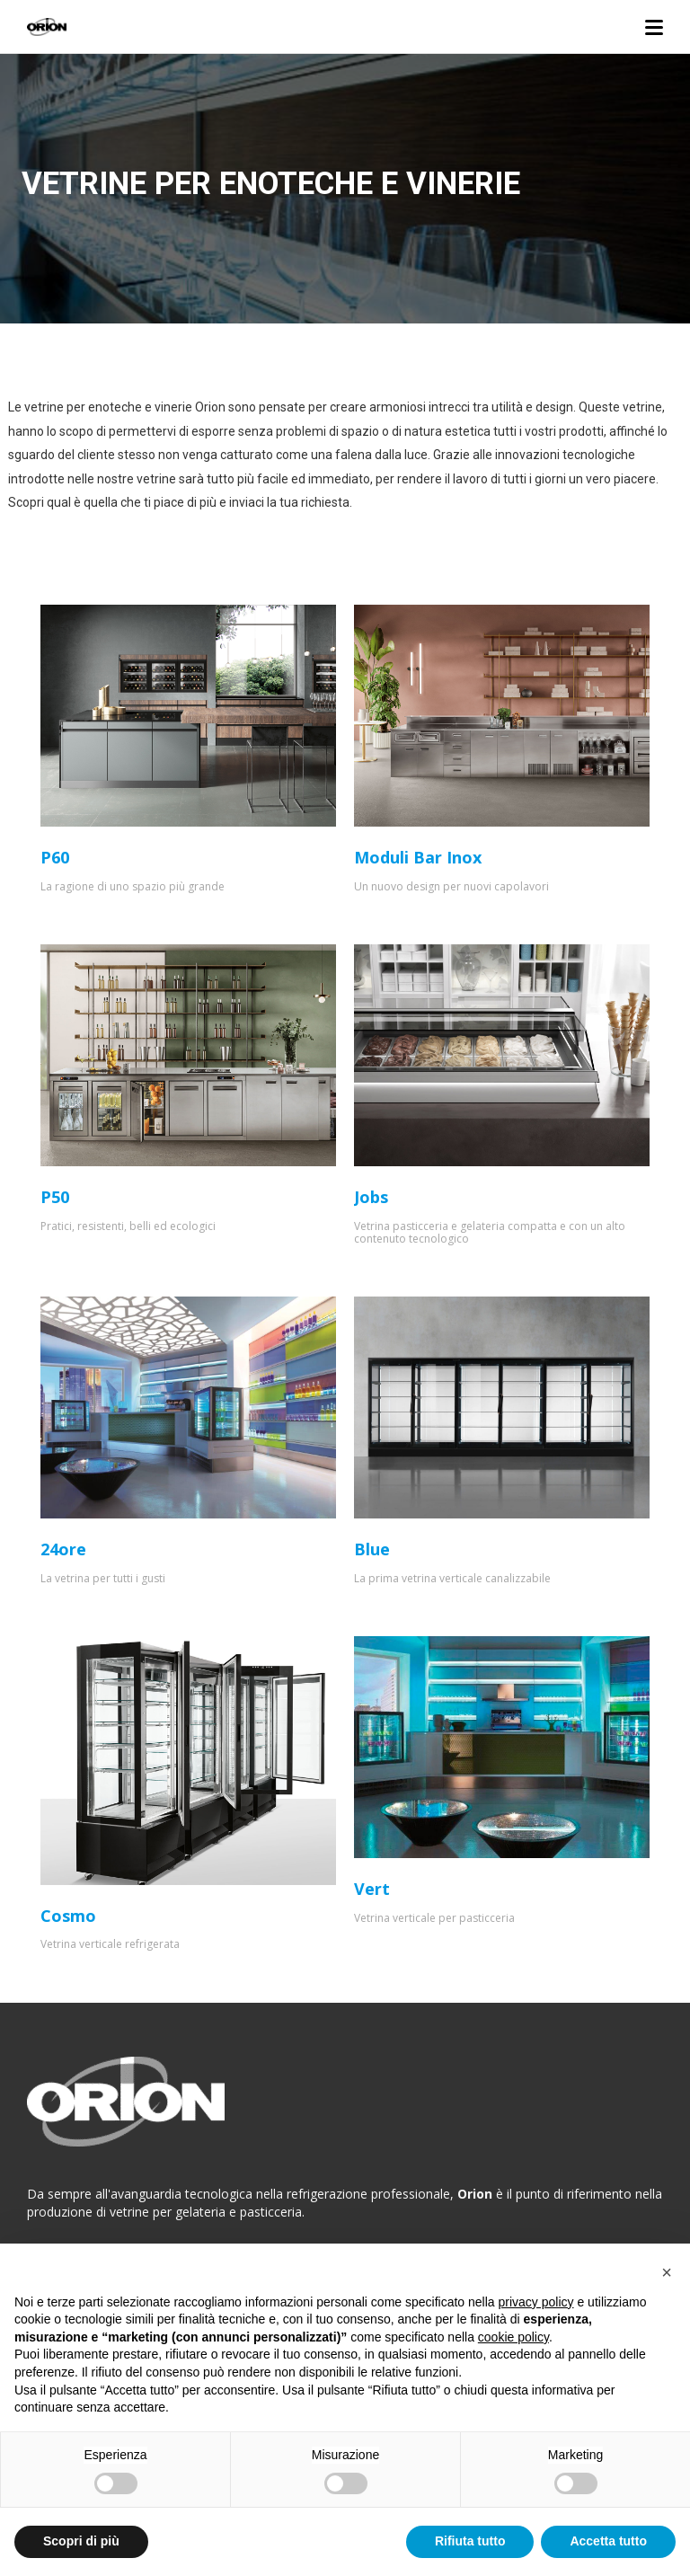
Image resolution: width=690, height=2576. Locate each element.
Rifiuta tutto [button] (470, 2541)
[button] (666, 2272)
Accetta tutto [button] (608, 2541)
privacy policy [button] (536, 2302)
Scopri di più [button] (81, 2541)
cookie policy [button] (513, 2337)
